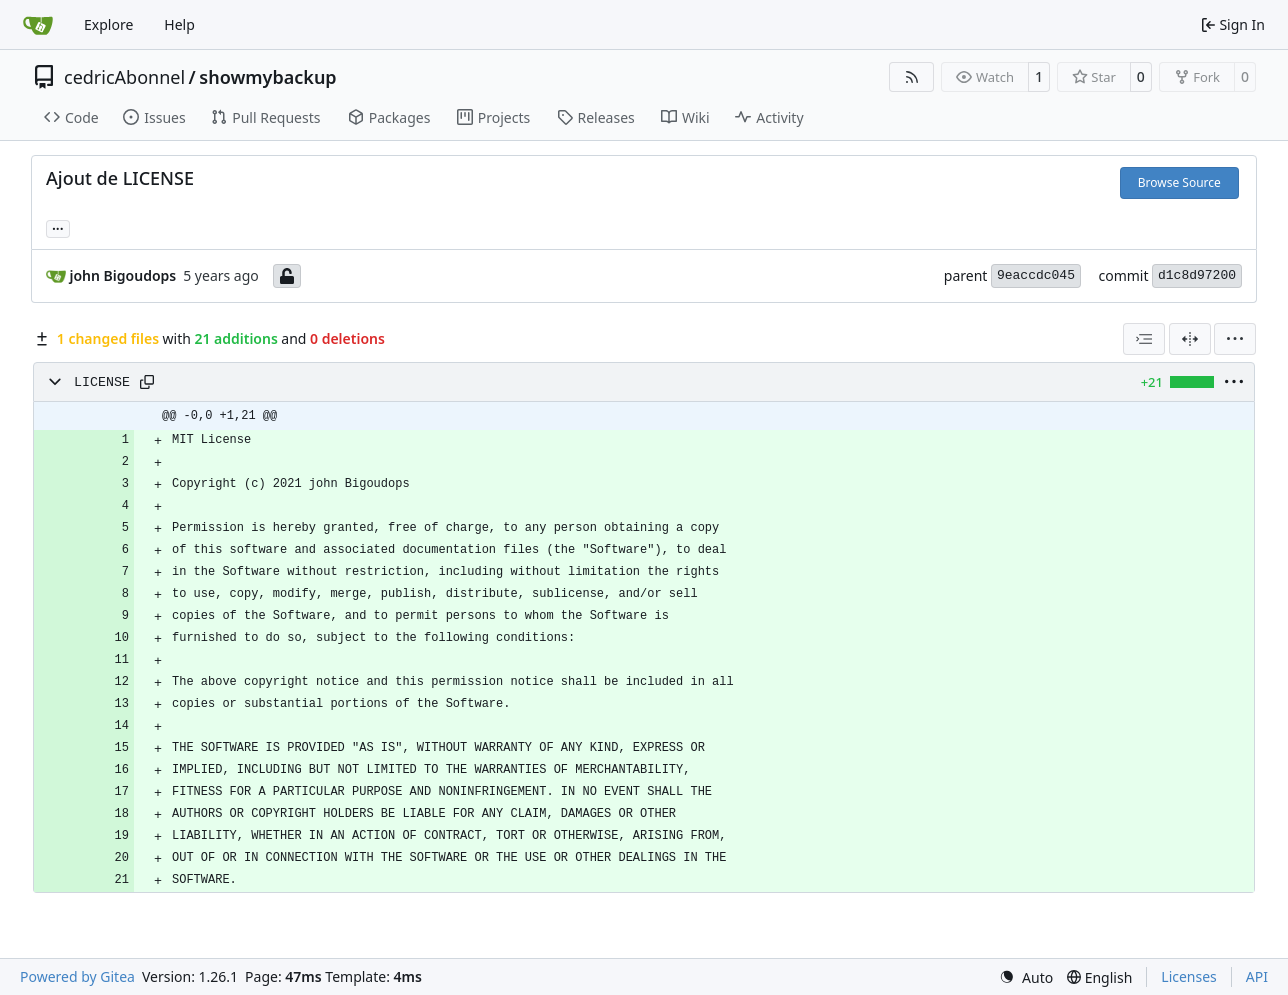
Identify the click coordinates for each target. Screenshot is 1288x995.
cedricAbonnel (124, 77)
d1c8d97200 (1197, 275)
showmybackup (267, 77)
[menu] (1235, 339)
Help (179, 24)
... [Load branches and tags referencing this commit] (58, 227)
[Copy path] (147, 382)
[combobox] (1144, 339)
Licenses (1189, 976)
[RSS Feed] (912, 77)
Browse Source (1179, 182)
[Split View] (1190, 339)
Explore (108, 24)
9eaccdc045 (1036, 275)
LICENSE (102, 382)
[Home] (38, 25)
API (1257, 976)
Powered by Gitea (77, 976)
